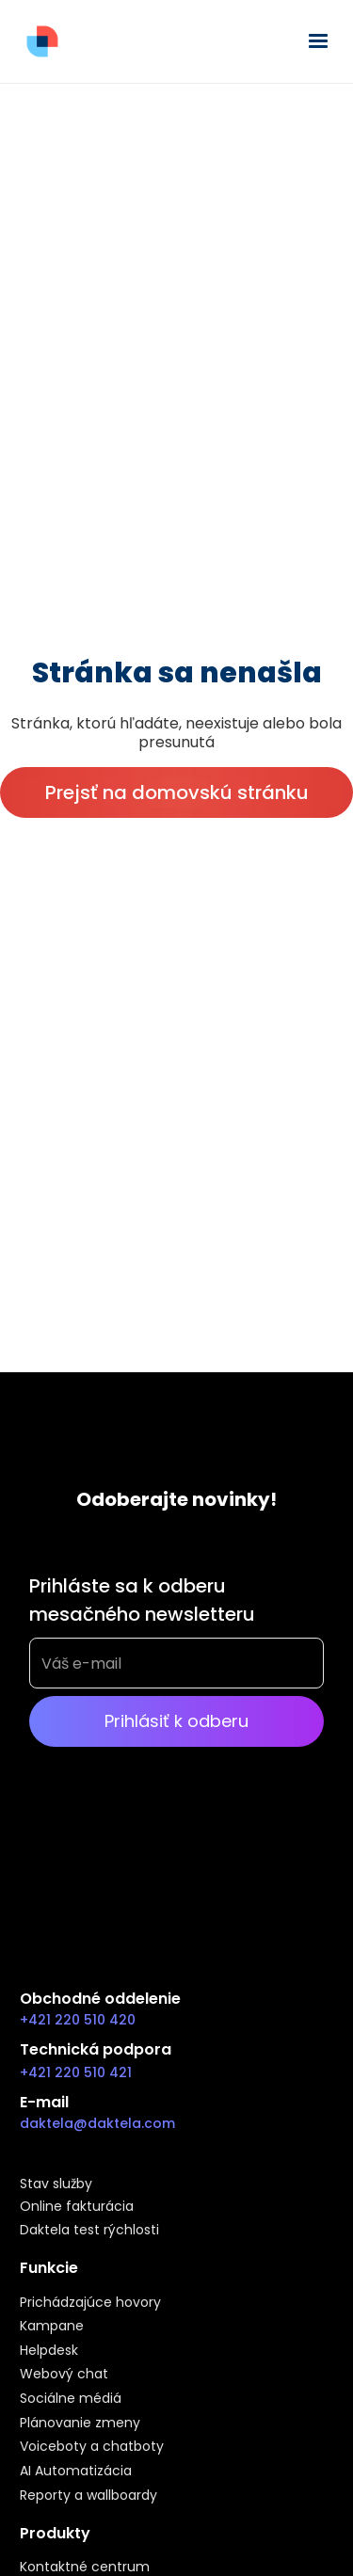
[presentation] (172, 1840)
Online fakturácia (77, 2207)
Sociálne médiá (70, 2399)
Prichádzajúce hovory (90, 2303)
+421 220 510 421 (76, 2072)
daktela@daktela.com (97, 2123)
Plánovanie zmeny (80, 2423)
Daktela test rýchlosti (89, 2230)
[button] (314, 41)
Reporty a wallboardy (88, 2496)
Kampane (52, 2326)
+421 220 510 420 (78, 2019)
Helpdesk (49, 2351)
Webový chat (64, 2374)
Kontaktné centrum (85, 2567)
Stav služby (56, 2184)
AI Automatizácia (76, 2471)
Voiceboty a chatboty (92, 2447)
